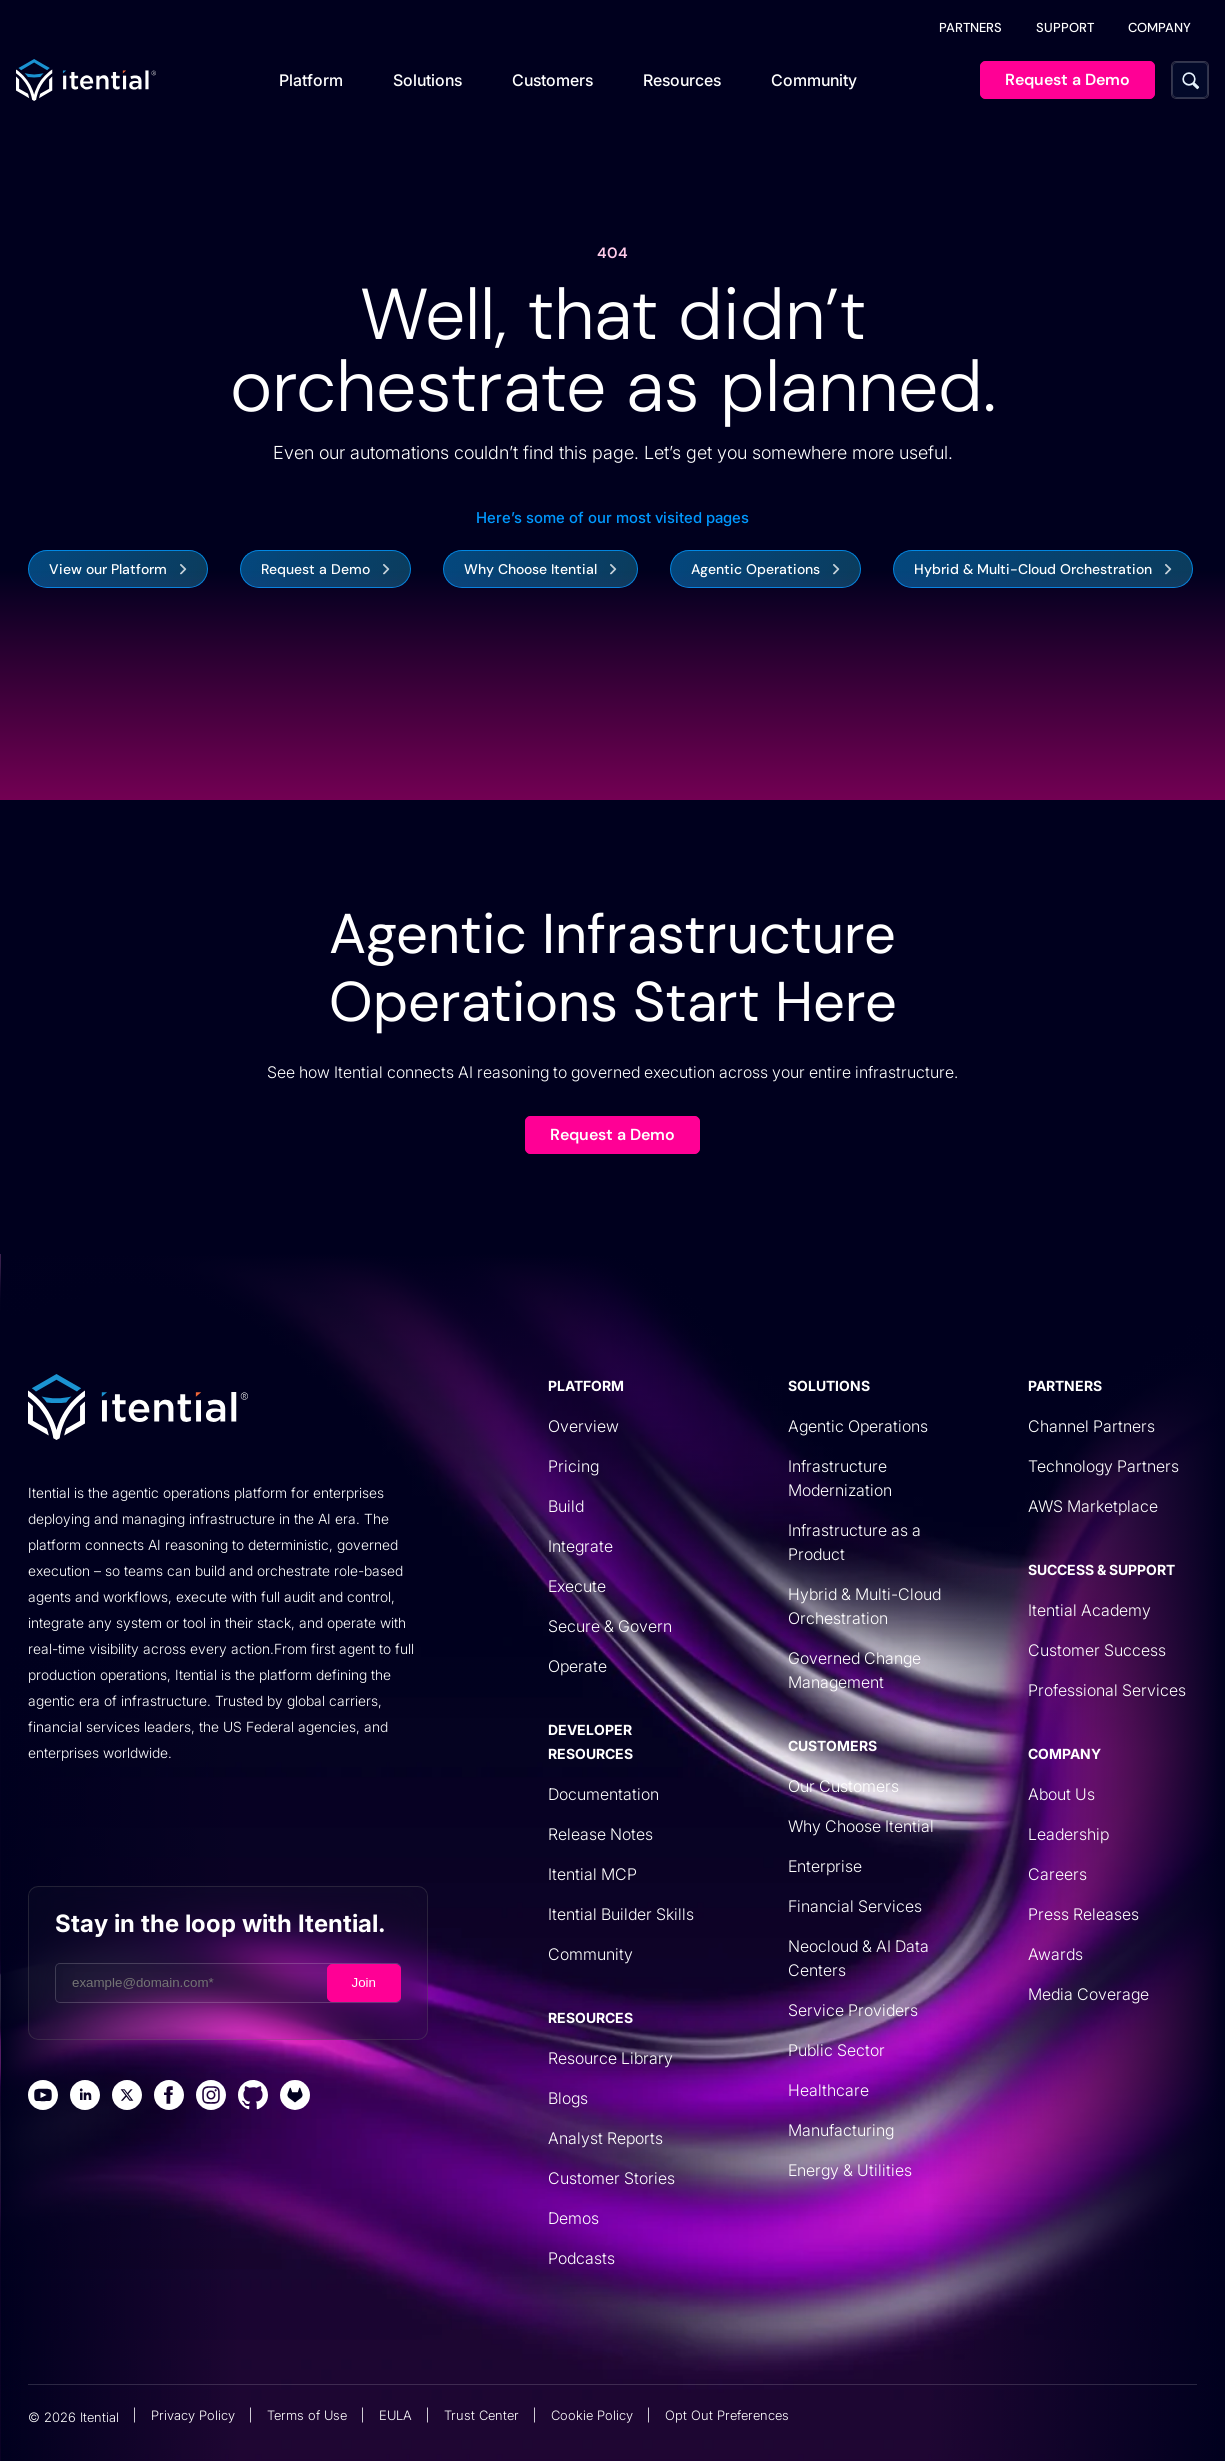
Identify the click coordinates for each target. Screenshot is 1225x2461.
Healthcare (828, 2090)
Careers (1057, 1874)
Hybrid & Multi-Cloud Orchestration (1033, 569)
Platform (311, 80)
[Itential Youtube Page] (43, 2097)
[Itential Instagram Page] (211, 2097)
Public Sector (836, 2050)
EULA (395, 2415)
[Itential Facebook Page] (169, 2097)
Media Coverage (1088, 1994)
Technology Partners (1103, 1466)
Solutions (427, 80)
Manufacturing (841, 2130)
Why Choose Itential (530, 569)
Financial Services (855, 1906)
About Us (1061, 1794)
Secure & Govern (610, 1626)
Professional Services (1107, 1690)
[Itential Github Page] (253, 2097)
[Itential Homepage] (86, 80)
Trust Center (481, 2415)
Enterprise (825, 1866)
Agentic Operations (755, 569)
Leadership (1068, 1834)
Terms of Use (307, 2415)
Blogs (568, 2098)
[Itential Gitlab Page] (295, 2097)
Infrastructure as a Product (854, 1542)
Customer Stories (611, 2178)
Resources (682, 80)
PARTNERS (970, 27)
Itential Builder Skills (621, 1914)
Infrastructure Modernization (840, 1478)
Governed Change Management (854, 1670)
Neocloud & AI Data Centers (858, 1958)
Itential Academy (1089, 1610)
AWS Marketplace (1093, 1506)
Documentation (603, 1794)
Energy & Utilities (850, 2170)
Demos (573, 2218)
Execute (577, 1586)
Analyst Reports (605, 2138)
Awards (1055, 1954)
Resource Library (610, 2058)
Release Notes (600, 1834)
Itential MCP (592, 1874)
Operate (577, 1666)
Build (566, 1506)
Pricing (573, 1466)
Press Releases (1083, 1914)
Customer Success (1097, 1650)
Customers (552, 80)
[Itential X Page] (127, 2097)
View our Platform (108, 569)
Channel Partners (1091, 1426)
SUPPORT (1065, 27)
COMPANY (1159, 27)
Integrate (580, 1546)
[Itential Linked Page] (85, 2097)
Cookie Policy (592, 2415)
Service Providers (853, 2010)
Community (814, 80)
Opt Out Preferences (727, 2415)
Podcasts (581, 2258)
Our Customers (843, 1786)
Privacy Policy (193, 2415)
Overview (583, 1426)
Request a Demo (315, 569)
